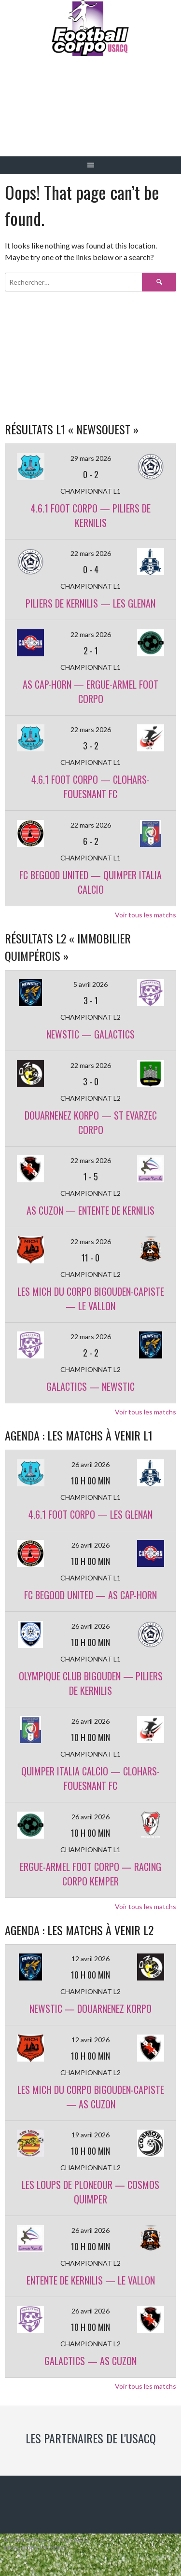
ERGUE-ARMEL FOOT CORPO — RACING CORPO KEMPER (90, 1873)
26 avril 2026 (90, 1464)
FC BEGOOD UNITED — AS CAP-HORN (90, 1595)
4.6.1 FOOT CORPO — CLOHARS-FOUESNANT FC (90, 786)
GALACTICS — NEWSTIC (90, 1386)
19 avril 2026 (90, 2135)
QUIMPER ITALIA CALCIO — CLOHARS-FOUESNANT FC (90, 1778)
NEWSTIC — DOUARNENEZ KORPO (90, 2008)
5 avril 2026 (90, 984)
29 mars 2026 (90, 458)
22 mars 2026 (90, 553)
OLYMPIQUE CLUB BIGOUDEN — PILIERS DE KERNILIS (91, 1683)
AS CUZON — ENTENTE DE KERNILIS (90, 1210)
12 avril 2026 (90, 1958)
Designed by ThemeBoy (36, 2548)
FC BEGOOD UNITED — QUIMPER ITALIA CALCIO (90, 882)
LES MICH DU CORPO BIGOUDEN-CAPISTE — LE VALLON (90, 1298)
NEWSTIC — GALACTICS (90, 1034)
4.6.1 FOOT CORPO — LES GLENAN (90, 1514)
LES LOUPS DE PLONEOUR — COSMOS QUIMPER (90, 2191)
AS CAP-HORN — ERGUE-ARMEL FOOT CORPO (90, 691)
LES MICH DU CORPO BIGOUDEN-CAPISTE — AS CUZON (90, 2096)
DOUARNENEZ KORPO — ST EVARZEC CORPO (91, 1122)
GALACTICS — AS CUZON (90, 2361)
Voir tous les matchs (145, 915)
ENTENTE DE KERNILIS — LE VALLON (91, 2280)
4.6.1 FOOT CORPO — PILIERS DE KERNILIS (91, 515)
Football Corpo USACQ (90, 113)
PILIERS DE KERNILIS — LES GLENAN (90, 603)
